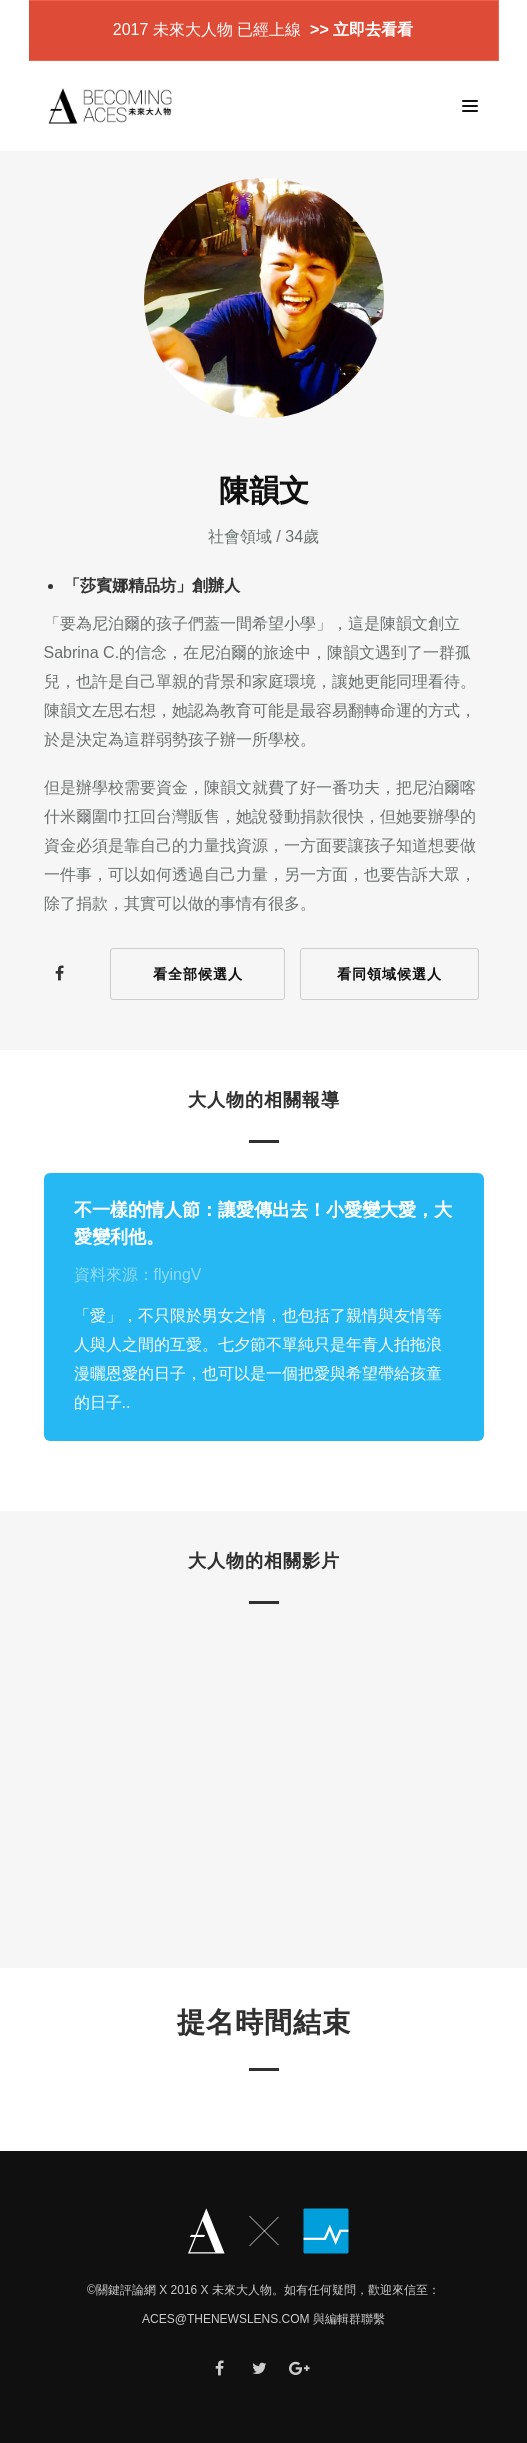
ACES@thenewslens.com (226, 2319)
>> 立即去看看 (360, 29)
